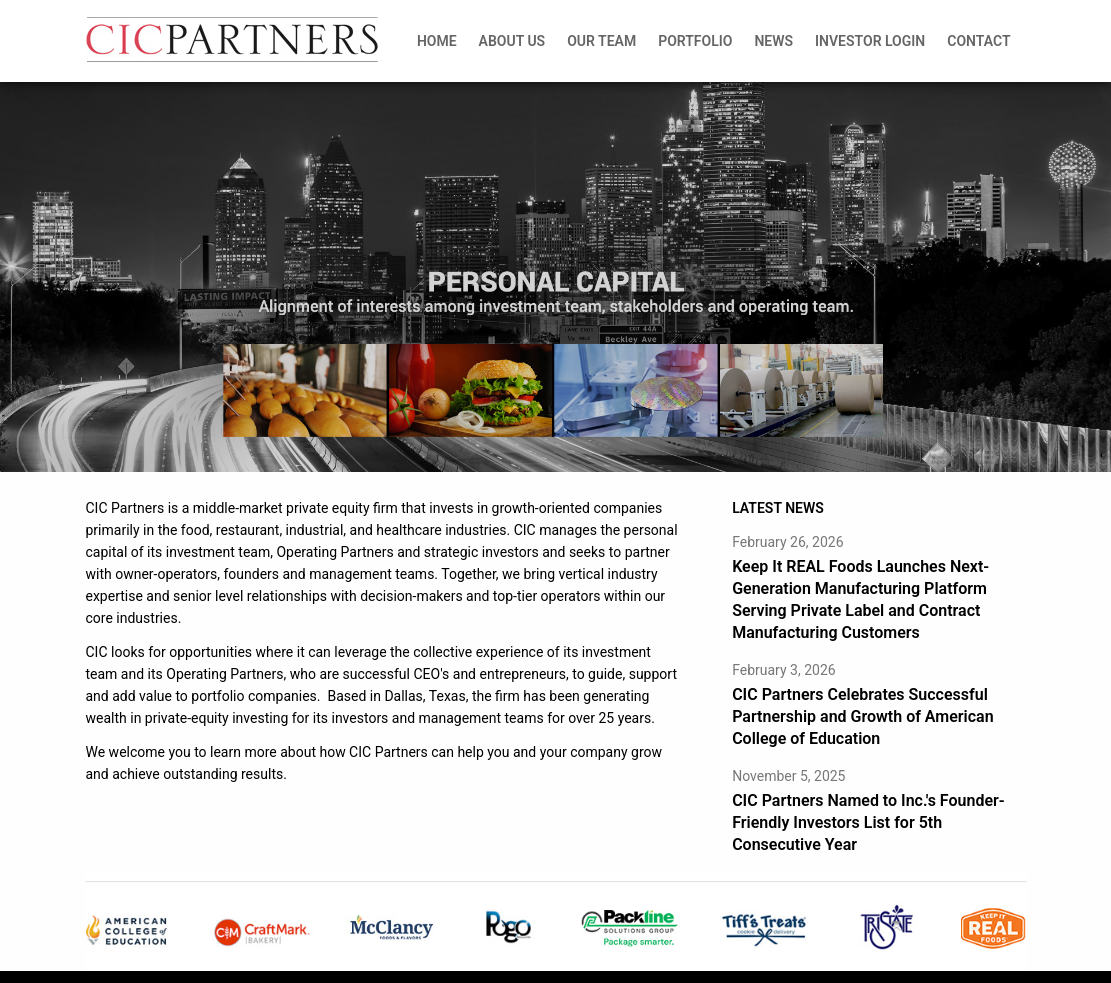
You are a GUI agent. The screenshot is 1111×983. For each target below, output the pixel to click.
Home (437, 41)
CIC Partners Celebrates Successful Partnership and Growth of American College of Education (863, 716)
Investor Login (870, 41)
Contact (978, 41)
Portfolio (695, 41)
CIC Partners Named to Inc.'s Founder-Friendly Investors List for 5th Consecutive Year (868, 822)
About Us (512, 41)
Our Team (601, 41)
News (773, 41)
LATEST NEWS (778, 508)
